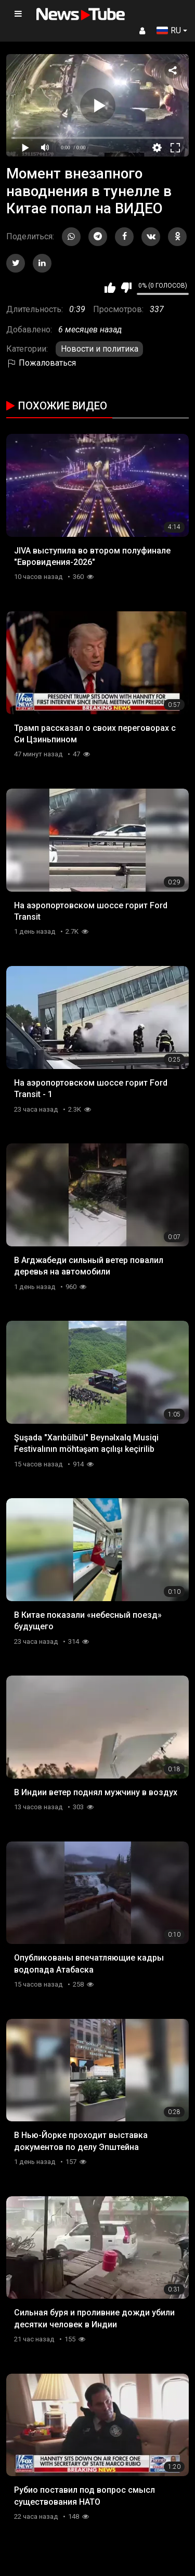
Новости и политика (99, 349)
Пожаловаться (41, 363)
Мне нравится (110, 287)
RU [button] (169, 30)
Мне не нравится (126, 287)
